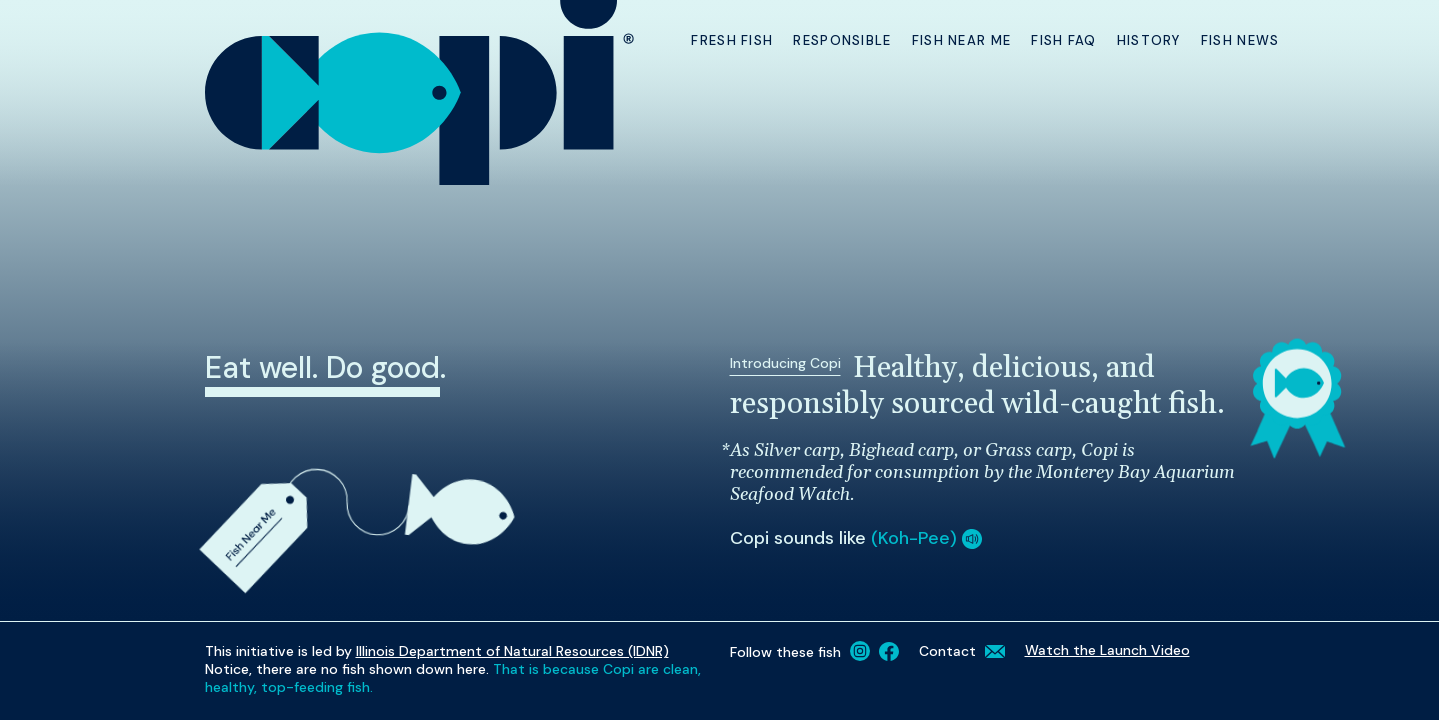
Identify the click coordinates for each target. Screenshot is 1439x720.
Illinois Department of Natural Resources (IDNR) (512, 651)
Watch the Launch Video (1107, 650)
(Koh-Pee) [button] (926, 538)
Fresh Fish (732, 40)
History (1149, 40)
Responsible (842, 40)
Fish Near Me (962, 40)
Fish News (1240, 40)
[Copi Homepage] (421, 92)
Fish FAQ (1063, 40)
